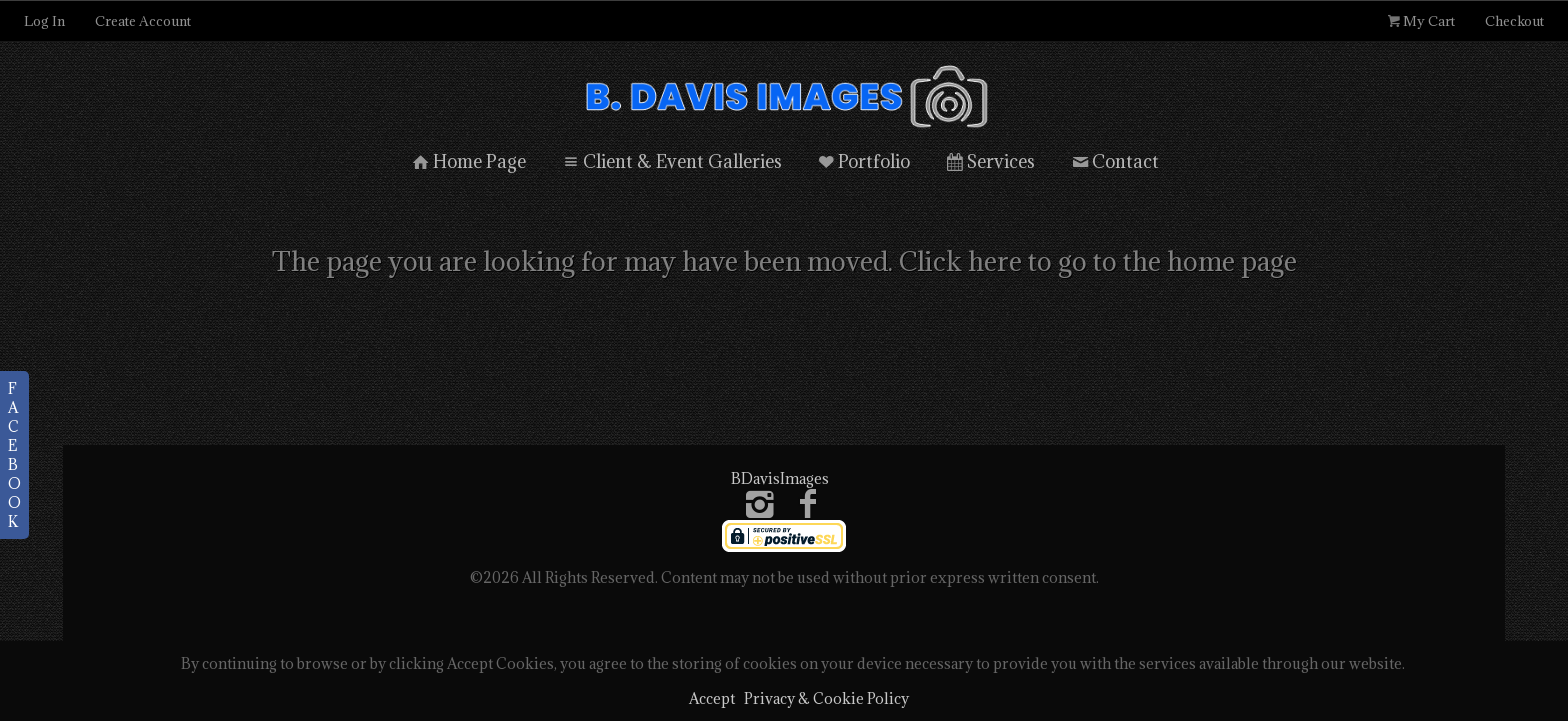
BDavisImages (780, 478)
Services (989, 161)
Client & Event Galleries (670, 161)
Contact (1113, 161)
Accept (712, 698)
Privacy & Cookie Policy (826, 698)
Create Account (143, 21)
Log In (44, 21)
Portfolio (863, 161)
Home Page (467, 161)
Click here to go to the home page (1098, 261)
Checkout (1514, 21)
